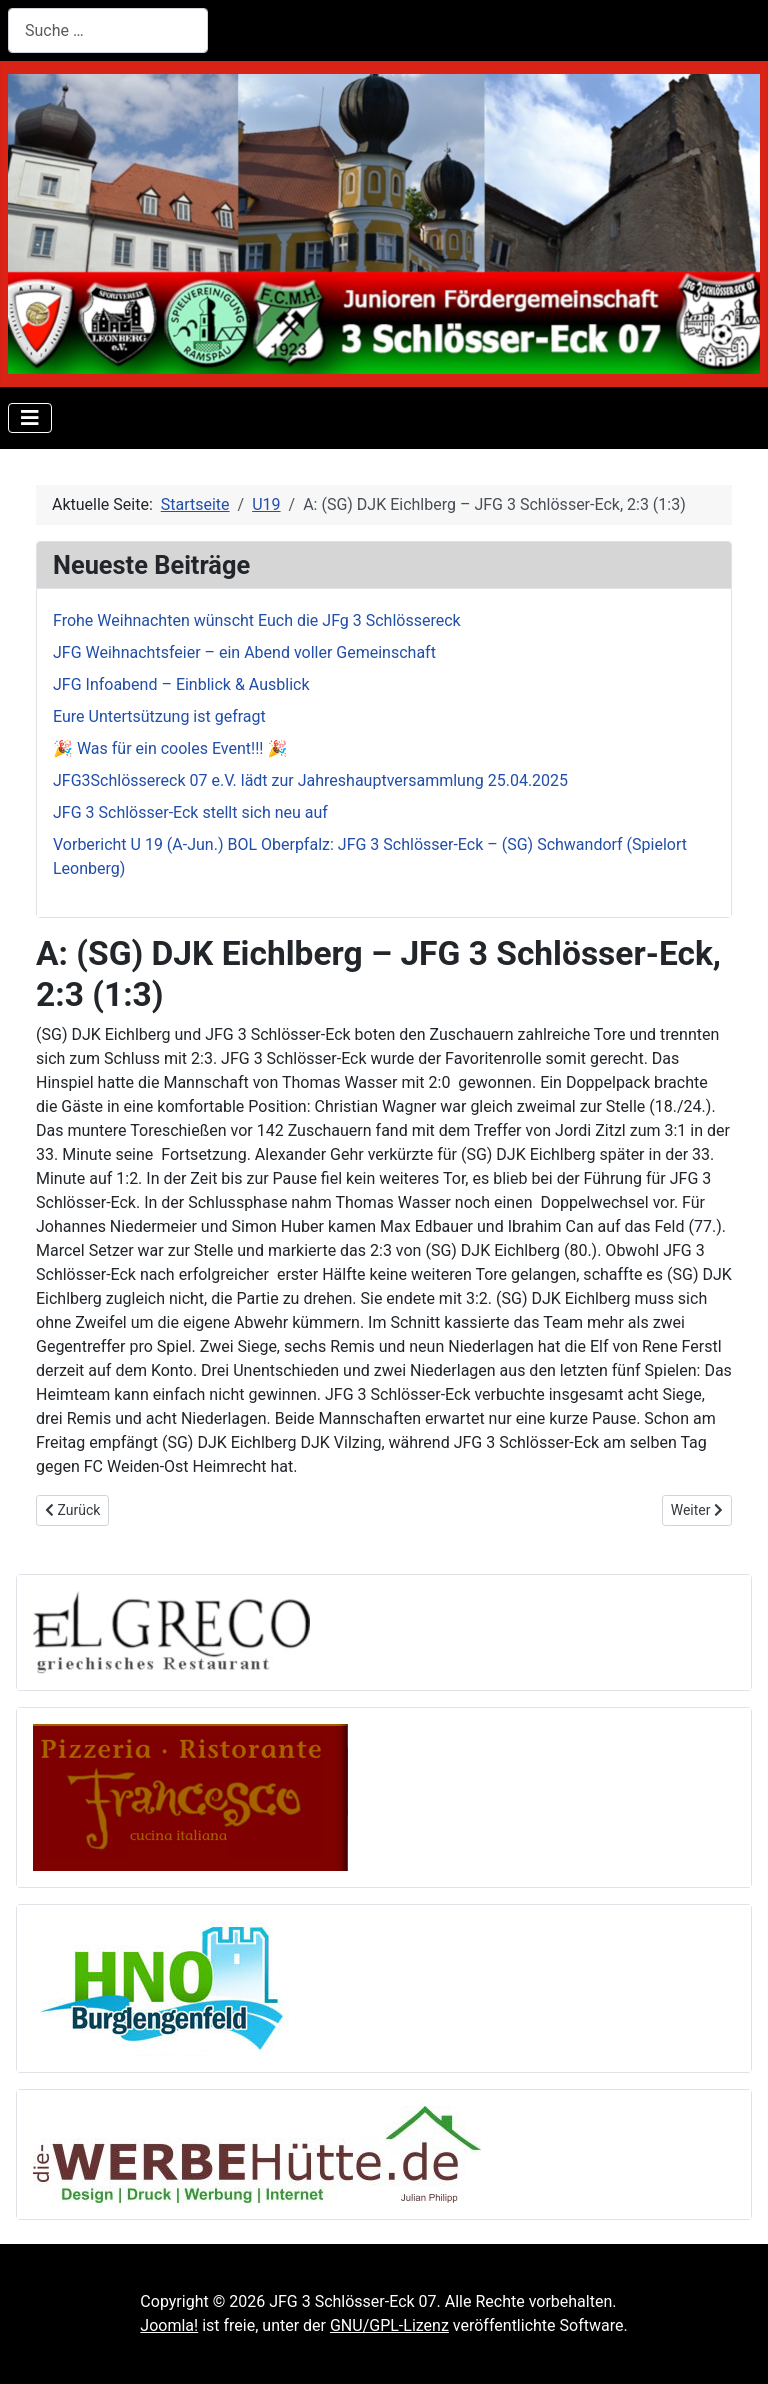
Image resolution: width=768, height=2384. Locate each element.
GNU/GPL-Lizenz (389, 2325)
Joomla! (169, 2325)
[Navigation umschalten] (30, 418)
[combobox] (108, 30)
